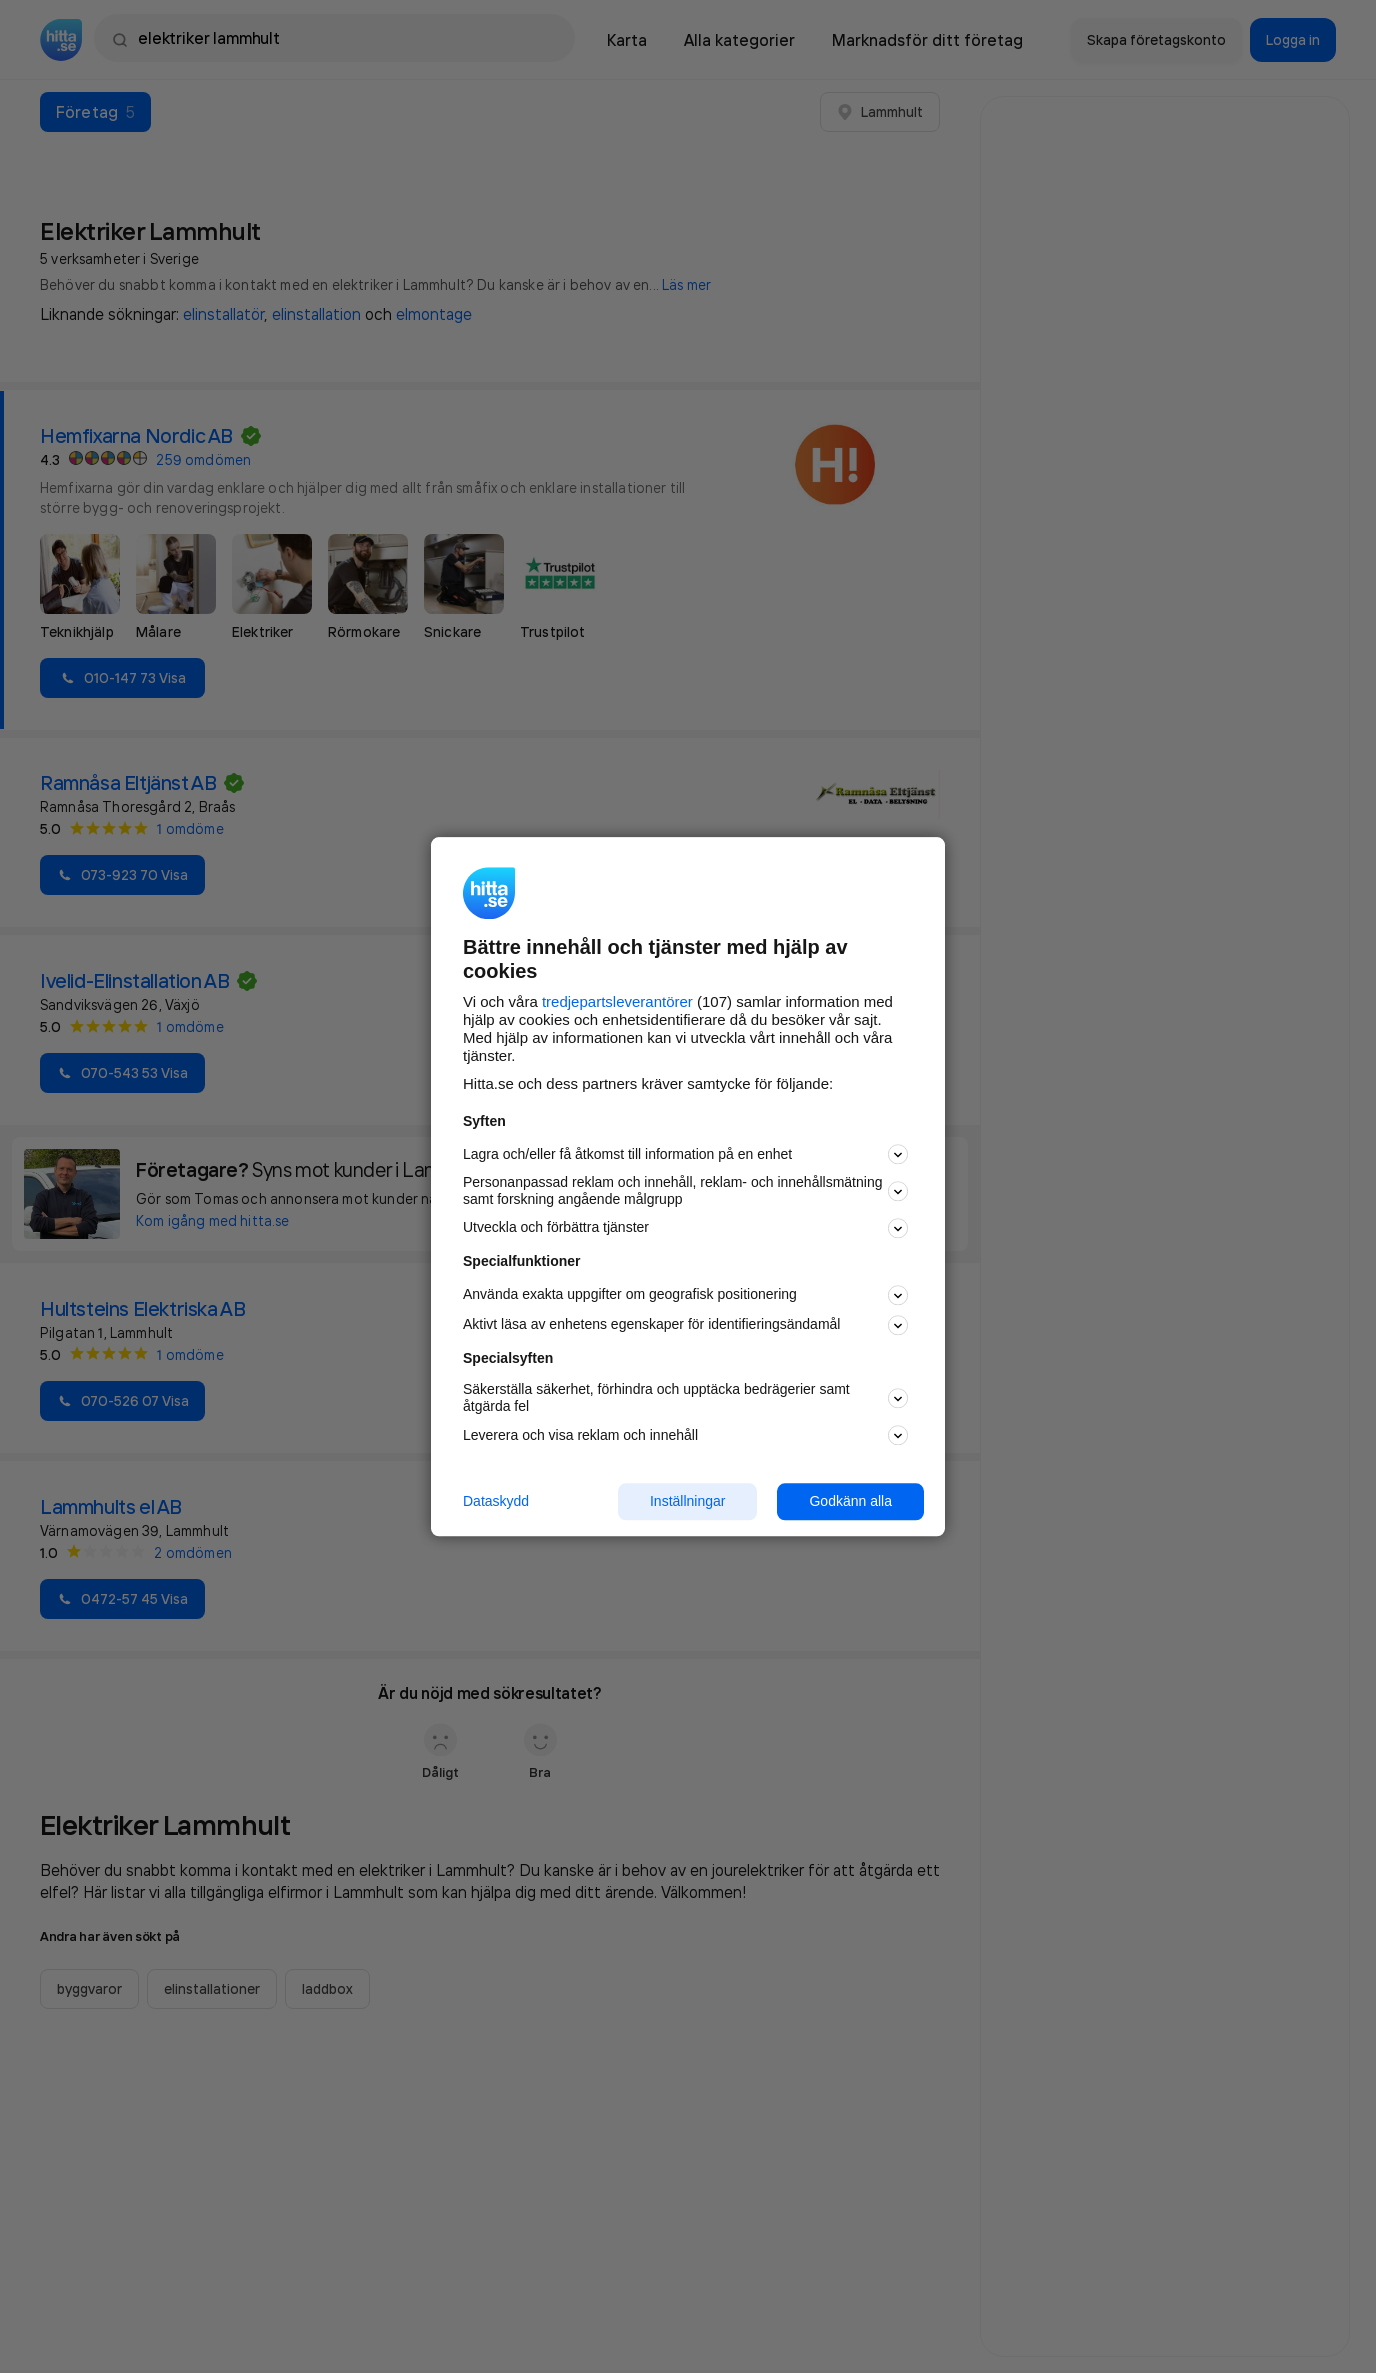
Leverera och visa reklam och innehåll (685, 1435)
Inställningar (688, 1501)
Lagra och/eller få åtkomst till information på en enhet (685, 1155)
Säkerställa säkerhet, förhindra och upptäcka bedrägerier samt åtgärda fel (685, 1398)
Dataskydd (496, 1501)
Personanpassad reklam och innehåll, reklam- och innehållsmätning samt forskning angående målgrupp (685, 1191)
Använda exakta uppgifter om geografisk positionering (685, 1295)
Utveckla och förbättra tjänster (685, 1228)
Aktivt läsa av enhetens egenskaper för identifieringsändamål (685, 1325)
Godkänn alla (850, 1501)
